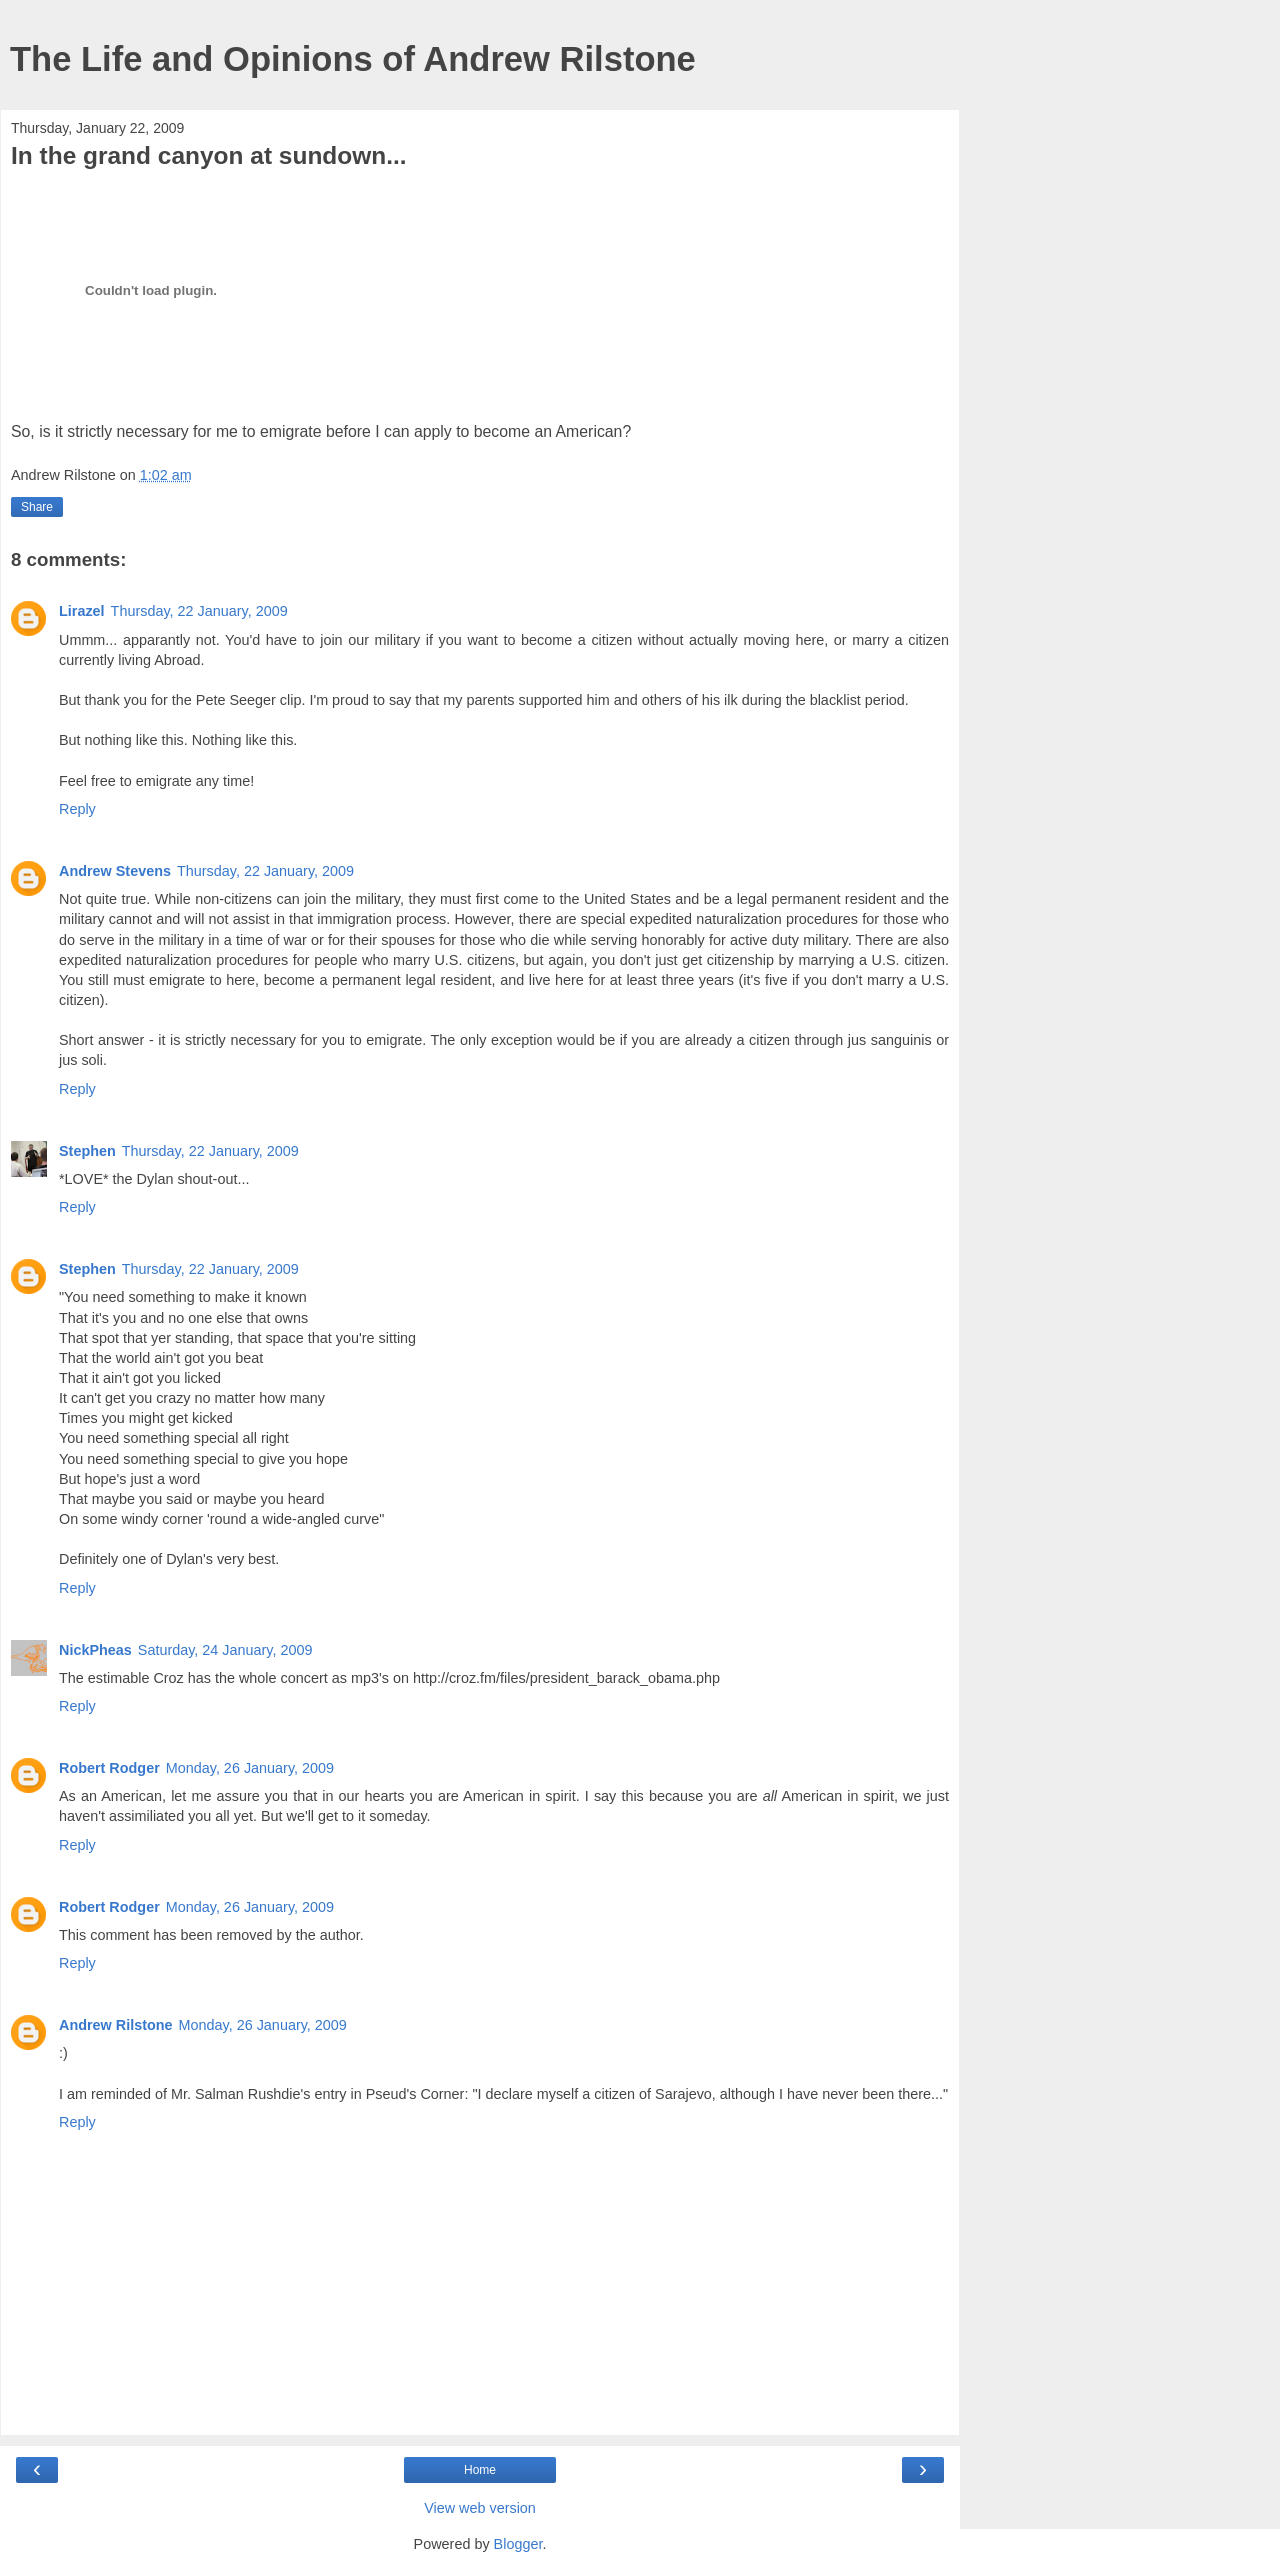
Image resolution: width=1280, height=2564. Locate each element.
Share (37, 507)
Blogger (518, 2544)
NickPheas (95, 1650)
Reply (77, 809)
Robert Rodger (109, 1768)
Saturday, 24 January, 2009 (225, 1650)
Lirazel (82, 611)
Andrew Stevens (115, 871)
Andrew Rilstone (116, 2025)
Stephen (87, 1151)
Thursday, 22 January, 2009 (199, 611)
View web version (480, 2508)
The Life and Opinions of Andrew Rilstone (353, 59)
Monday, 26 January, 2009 (250, 1768)
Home (480, 2470)
